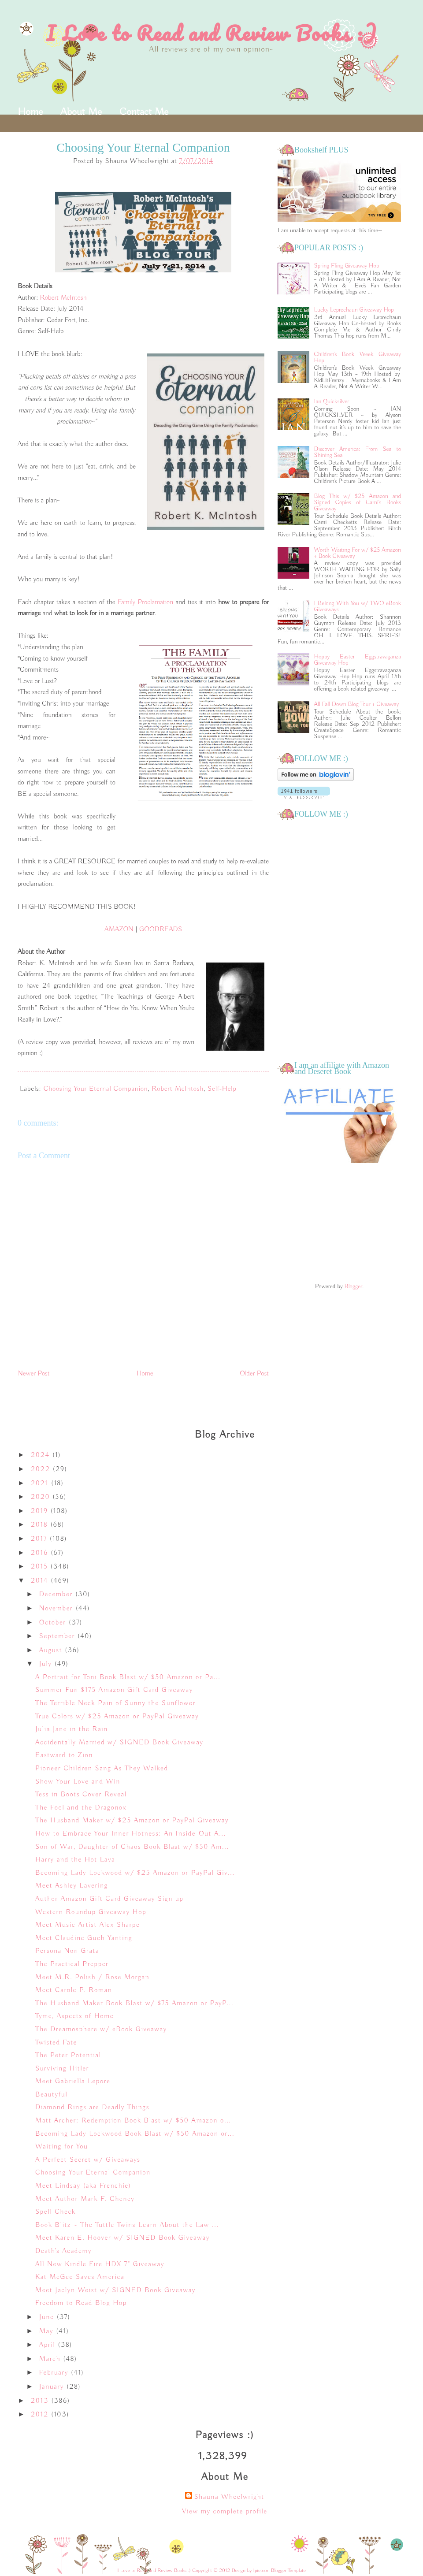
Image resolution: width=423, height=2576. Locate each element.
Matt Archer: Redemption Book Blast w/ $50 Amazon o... (133, 2120)
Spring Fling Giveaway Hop (346, 266)
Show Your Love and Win (77, 1781)
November (57, 1608)
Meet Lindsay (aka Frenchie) (83, 2186)
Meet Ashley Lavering (71, 1885)
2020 (42, 1497)
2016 (41, 1553)
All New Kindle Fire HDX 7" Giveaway (99, 2264)
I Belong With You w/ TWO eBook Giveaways (357, 606)
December (57, 1594)
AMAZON (119, 929)
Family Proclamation (146, 602)
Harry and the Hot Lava (75, 1859)
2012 (41, 2414)
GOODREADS (160, 929)
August (52, 1650)
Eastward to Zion (64, 1755)
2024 (41, 1455)
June (48, 2317)
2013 (41, 2401)
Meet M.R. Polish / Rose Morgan (92, 1977)
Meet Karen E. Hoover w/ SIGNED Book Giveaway (122, 2238)
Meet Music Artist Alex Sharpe (87, 1925)
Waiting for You (61, 2146)
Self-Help (222, 1089)
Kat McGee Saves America (79, 2277)
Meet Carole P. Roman (73, 1990)
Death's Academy (63, 2251)
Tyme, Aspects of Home (74, 2016)
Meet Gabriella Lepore (72, 2081)
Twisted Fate (56, 2042)
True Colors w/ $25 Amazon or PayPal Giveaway (117, 1716)
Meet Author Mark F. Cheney (84, 2199)
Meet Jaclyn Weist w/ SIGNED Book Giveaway (115, 2290)
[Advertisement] (339, 1224)
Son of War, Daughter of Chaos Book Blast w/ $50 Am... (132, 1847)
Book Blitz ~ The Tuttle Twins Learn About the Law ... (127, 2225)
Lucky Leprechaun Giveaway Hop (354, 310)
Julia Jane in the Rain (71, 1729)
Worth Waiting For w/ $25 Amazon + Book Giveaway (357, 553)
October (54, 1622)
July (47, 1664)
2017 (40, 1539)
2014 (41, 1580)
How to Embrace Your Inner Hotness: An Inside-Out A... (130, 1833)
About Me (81, 112)
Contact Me (143, 112)
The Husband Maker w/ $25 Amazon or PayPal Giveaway (132, 1820)
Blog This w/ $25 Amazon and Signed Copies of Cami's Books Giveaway (357, 502)
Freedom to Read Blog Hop (81, 2303)
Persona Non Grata (67, 1951)
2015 (41, 1566)
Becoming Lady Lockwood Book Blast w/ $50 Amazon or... (134, 2134)
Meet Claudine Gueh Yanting (83, 1938)
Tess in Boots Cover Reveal (81, 1794)
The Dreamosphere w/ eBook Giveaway (101, 2029)
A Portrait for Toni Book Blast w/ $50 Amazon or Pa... (127, 1677)
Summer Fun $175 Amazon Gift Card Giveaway (114, 1690)
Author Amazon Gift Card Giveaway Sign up (109, 1899)
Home (30, 112)
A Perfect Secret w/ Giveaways (88, 2160)
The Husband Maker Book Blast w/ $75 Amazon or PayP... (134, 2003)
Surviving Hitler (62, 2068)
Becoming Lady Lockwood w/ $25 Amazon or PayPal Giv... (135, 1873)
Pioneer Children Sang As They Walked (101, 1768)
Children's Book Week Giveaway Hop (357, 357)
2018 (41, 1524)
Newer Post (34, 1373)
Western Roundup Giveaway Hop (90, 1912)
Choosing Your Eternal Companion (96, 1089)
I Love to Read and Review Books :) (211, 33)
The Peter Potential (68, 2055)
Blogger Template (288, 2570)
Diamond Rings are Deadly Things (92, 2107)
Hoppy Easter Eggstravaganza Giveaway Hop (357, 660)
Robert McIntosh (63, 298)
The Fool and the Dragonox (80, 1807)
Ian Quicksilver (331, 401)
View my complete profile (224, 2511)
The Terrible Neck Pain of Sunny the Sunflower (115, 1703)
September (58, 1636)
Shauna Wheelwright (229, 2497)
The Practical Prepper (72, 1964)
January (53, 2387)
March (51, 2359)
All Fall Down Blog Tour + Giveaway (356, 704)
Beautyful (51, 2094)
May (47, 2331)
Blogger (353, 1286)
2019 (41, 1511)
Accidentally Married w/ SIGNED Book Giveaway (119, 1742)
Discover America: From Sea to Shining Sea (357, 452)
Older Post (254, 1373)
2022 (42, 1469)
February (55, 2372)
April (48, 2345)
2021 (41, 1483)
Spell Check (55, 2212)
